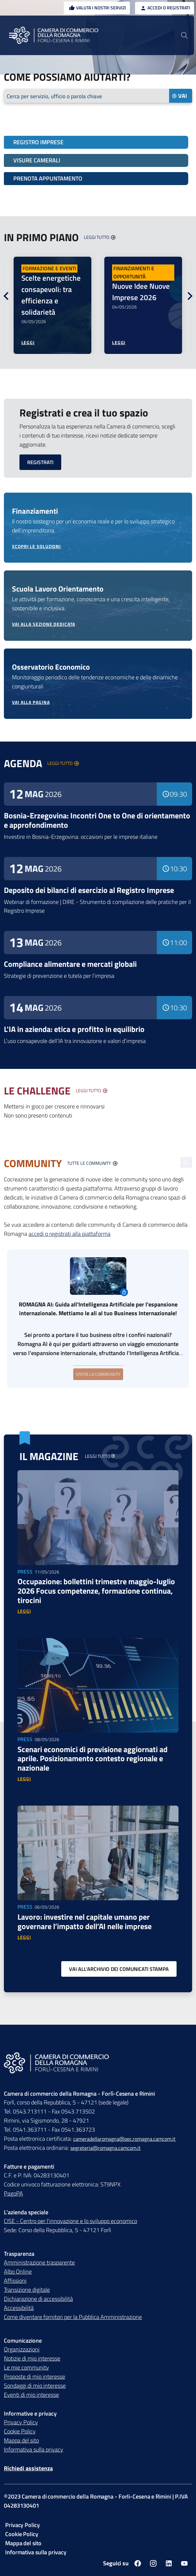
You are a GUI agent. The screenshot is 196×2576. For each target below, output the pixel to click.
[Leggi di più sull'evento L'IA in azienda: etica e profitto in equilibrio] (98, 1031)
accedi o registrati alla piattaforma (69, 1234)
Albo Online (18, 2272)
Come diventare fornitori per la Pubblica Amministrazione (73, 2317)
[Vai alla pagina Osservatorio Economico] (98, 703)
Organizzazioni (22, 2350)
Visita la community (98, 1374)
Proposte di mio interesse (34, 2377)
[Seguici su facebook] (137, 2564)
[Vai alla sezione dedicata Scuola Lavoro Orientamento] (98, 624)
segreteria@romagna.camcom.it (105, 2148)
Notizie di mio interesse (32, 2359)
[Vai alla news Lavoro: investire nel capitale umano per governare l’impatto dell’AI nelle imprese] (24, 1937)
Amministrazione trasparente (39, 2263)
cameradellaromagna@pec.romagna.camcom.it (124, 2139)
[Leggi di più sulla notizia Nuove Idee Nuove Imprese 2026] (119, 343)
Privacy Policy (21, 2422)
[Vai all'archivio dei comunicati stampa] (119, 1969)
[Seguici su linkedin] (169, 2564)
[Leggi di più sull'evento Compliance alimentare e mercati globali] (98, 966)
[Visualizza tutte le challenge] (91, 1091)
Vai (179, 95)
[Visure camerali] (96, 161)
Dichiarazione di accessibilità (38, 2299)
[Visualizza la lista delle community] (92, 1164)
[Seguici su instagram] (153, 2564)
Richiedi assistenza (28, 2469)
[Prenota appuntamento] (96, 179)
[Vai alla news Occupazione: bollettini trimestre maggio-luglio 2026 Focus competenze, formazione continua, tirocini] (24, 1611)
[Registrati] (40, 462)
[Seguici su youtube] (184, 2564)
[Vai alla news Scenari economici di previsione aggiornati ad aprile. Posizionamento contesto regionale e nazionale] (24, 1779)
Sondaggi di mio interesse (35, 2386)
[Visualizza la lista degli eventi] (63, 764)
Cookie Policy (20, 2432)
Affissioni (15, 2281)
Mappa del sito (21, 2441)
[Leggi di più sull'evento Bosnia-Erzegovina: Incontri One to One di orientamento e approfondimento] (98, 822)
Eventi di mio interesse (31, 2395)
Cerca (56, 96)
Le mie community (26, 2368)
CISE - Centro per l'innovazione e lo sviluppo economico (70, 2221)
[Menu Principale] (13, 35)
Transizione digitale (27, 2290)
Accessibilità (19, 2308)
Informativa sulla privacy (33, 2450)
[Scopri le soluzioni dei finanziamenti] (98, 546)
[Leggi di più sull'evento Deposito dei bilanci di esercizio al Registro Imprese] (98, 892)
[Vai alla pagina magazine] (99, 1457)
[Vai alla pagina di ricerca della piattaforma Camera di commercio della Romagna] (184, 35)
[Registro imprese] (96, 142)
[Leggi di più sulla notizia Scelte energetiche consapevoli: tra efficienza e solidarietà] (28, 343)
